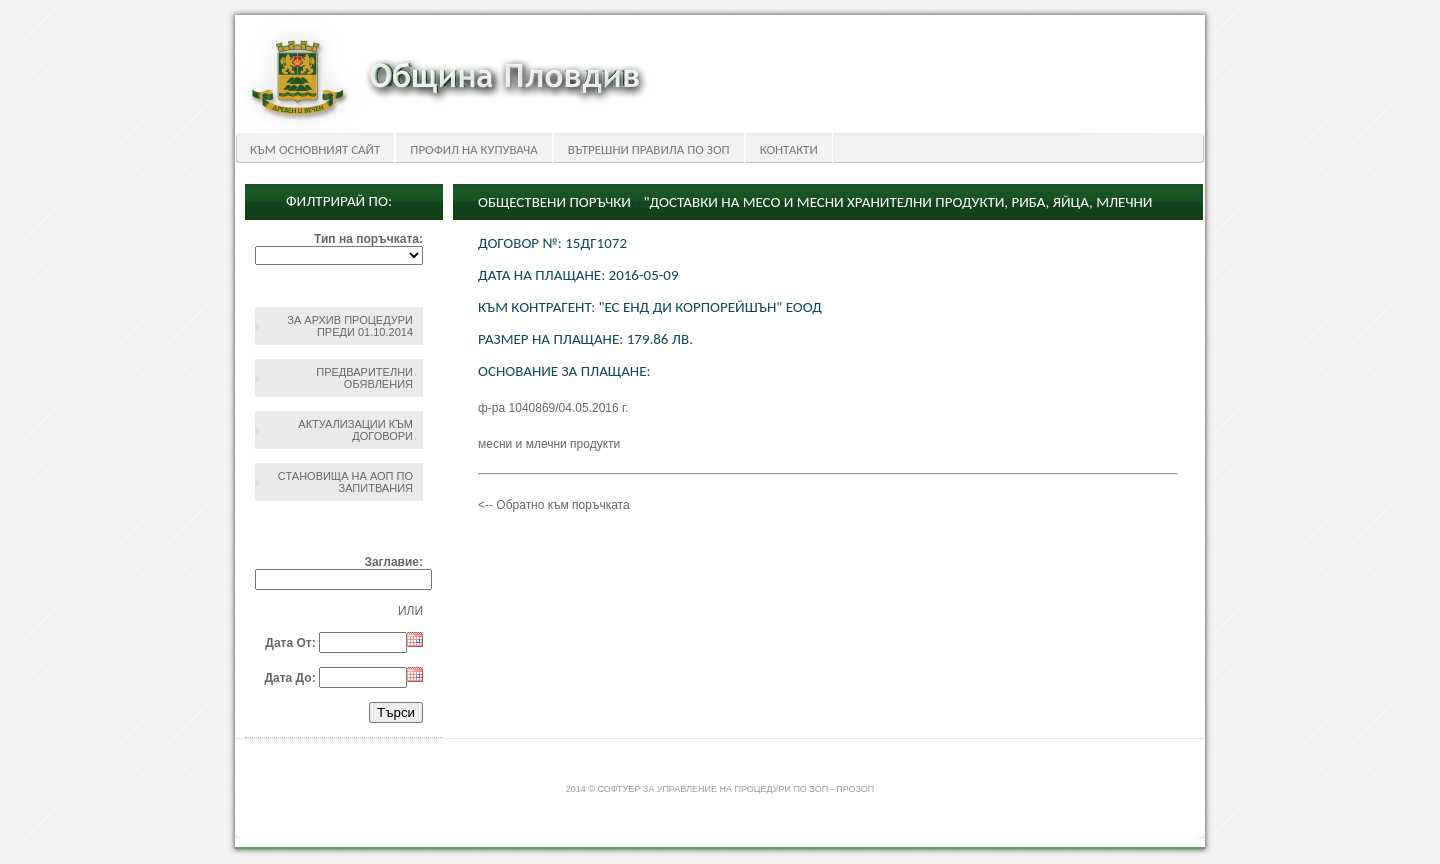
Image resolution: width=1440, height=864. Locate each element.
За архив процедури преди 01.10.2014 (350, 326)
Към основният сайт (315, 149)
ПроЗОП (855, 789)
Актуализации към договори (355, 430)
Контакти (789, 149)
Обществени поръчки (554, 202)
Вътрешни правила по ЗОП (649, 149)
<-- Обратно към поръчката (554, 505)
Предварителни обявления (364, 378)
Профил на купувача (473, 149)
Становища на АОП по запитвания (345, 482)
